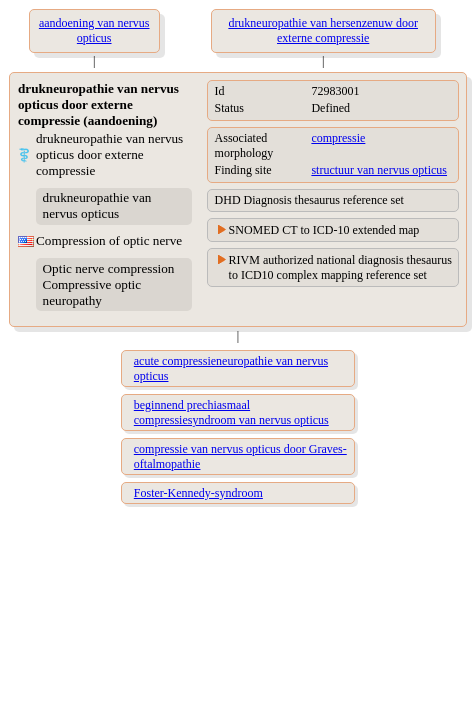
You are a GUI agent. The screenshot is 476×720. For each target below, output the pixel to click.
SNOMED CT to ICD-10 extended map (324, 230)
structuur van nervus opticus (379, 170)
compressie (338, 138)
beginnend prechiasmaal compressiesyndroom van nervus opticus (231, 412)
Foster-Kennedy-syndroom (198, 493)
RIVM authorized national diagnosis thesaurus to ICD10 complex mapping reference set (340, 267)
